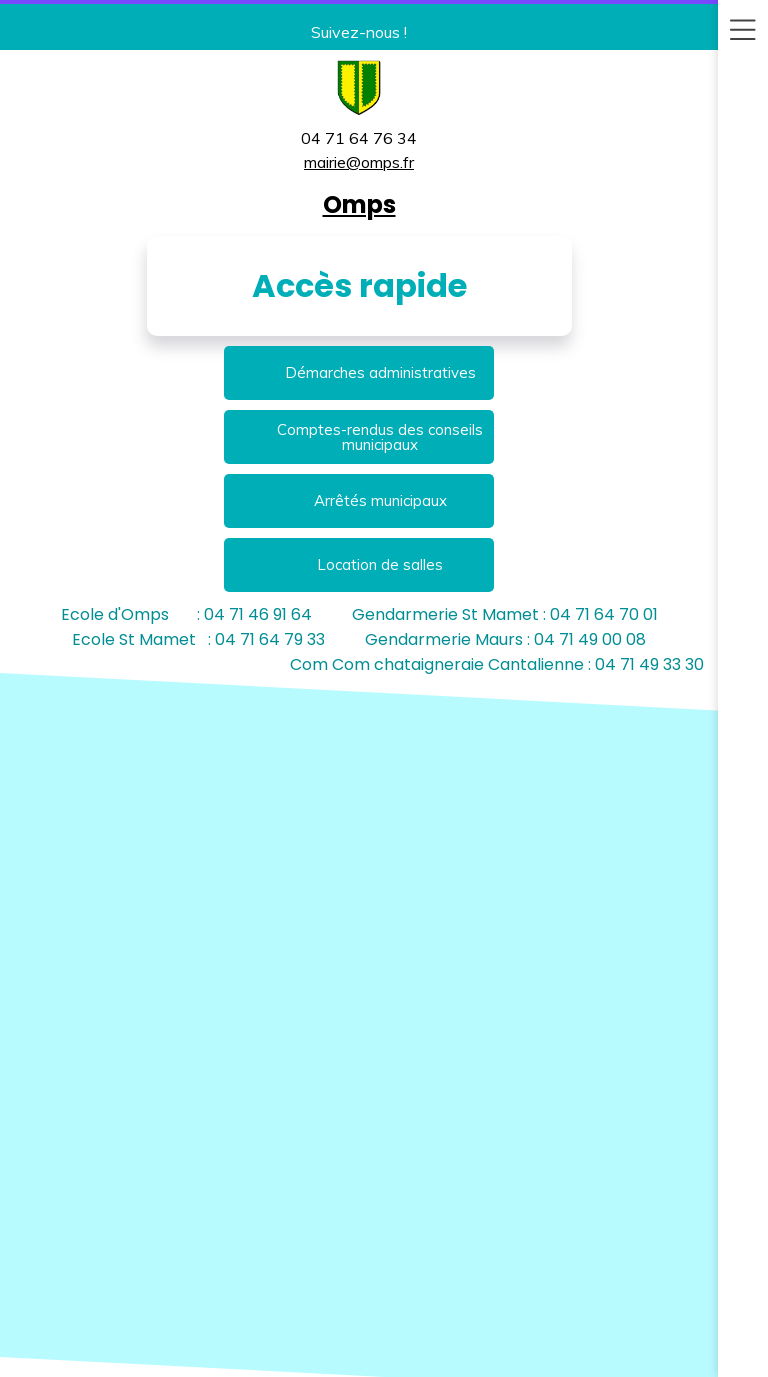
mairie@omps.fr (359, 162)
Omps (359, 204)
